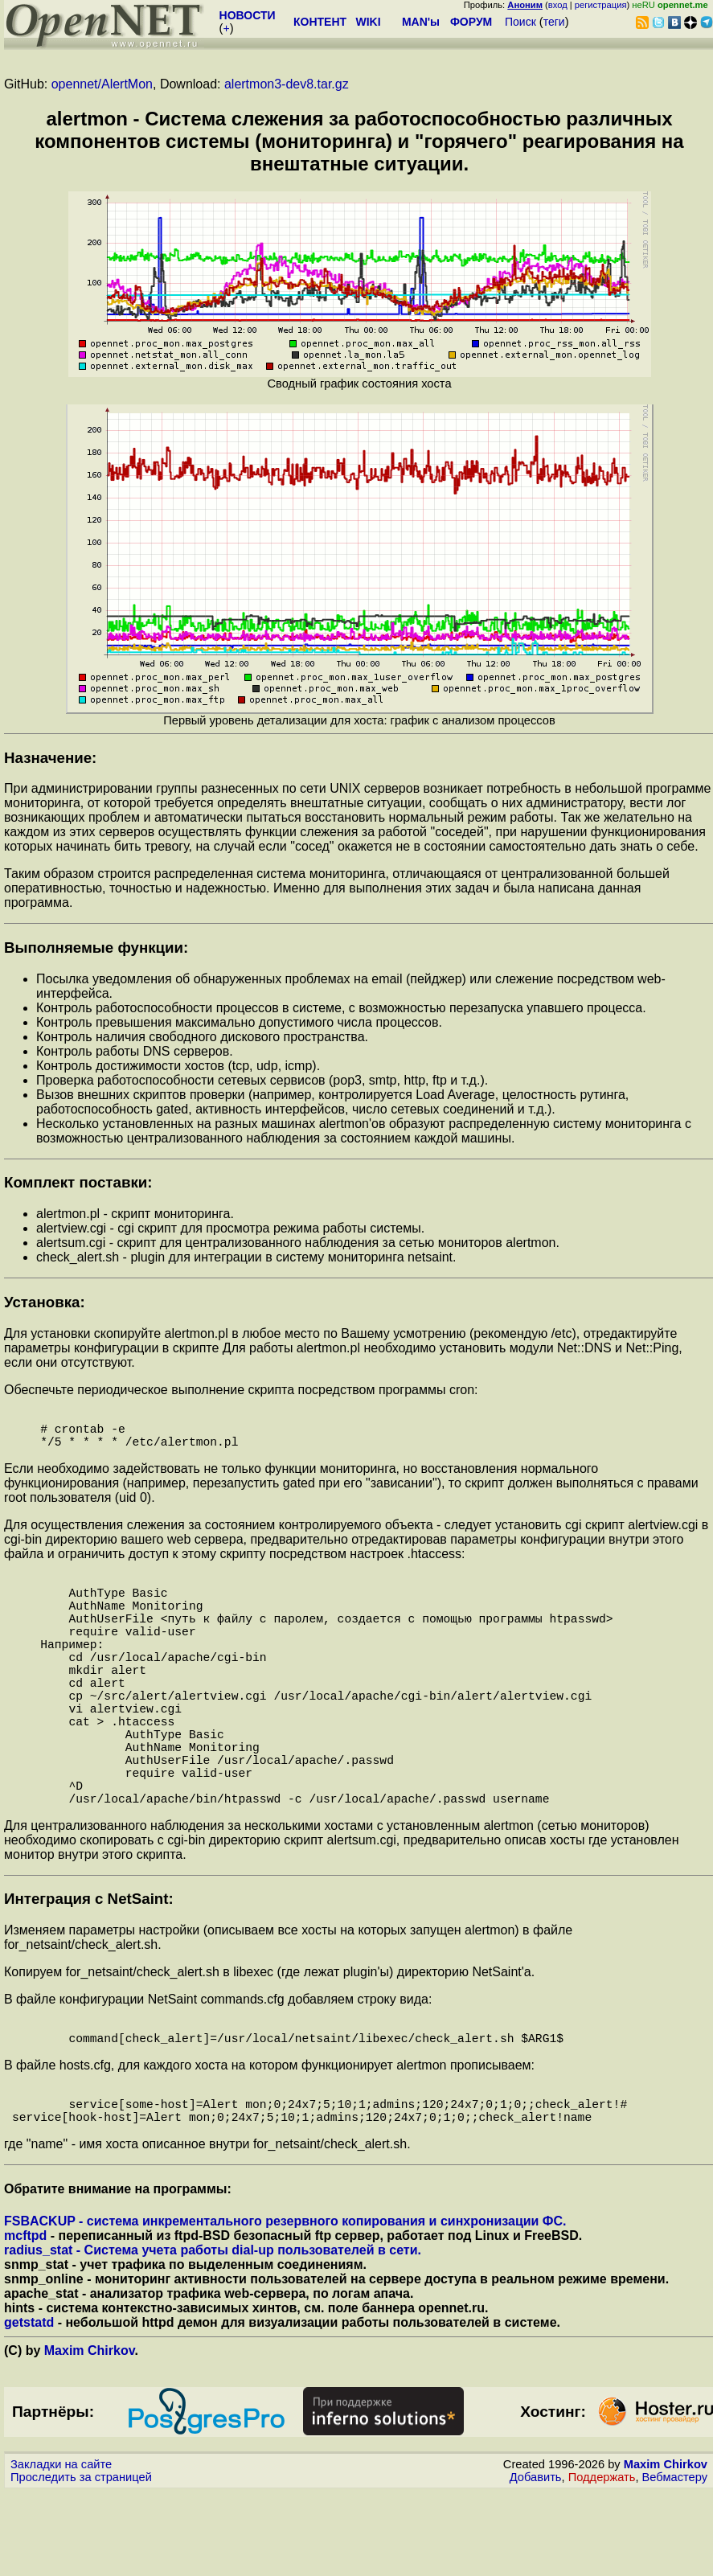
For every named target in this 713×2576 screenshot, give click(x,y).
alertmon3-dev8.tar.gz (286, 84)
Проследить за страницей (81, 2560)
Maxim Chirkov (89, 2434)
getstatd (29, 2406)
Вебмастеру (674, 2560)
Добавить (536, 2560)
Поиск (520, 21)
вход (558, 5)
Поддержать (602, 2560)
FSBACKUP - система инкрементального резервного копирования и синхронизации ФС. (285, 2304)
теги (554, 21)
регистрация (601, 5)
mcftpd (25, 2319)
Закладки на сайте (61, 2547)
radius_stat (38, 2333)
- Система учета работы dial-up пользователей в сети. (246, 2333)
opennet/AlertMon (102, 84)
